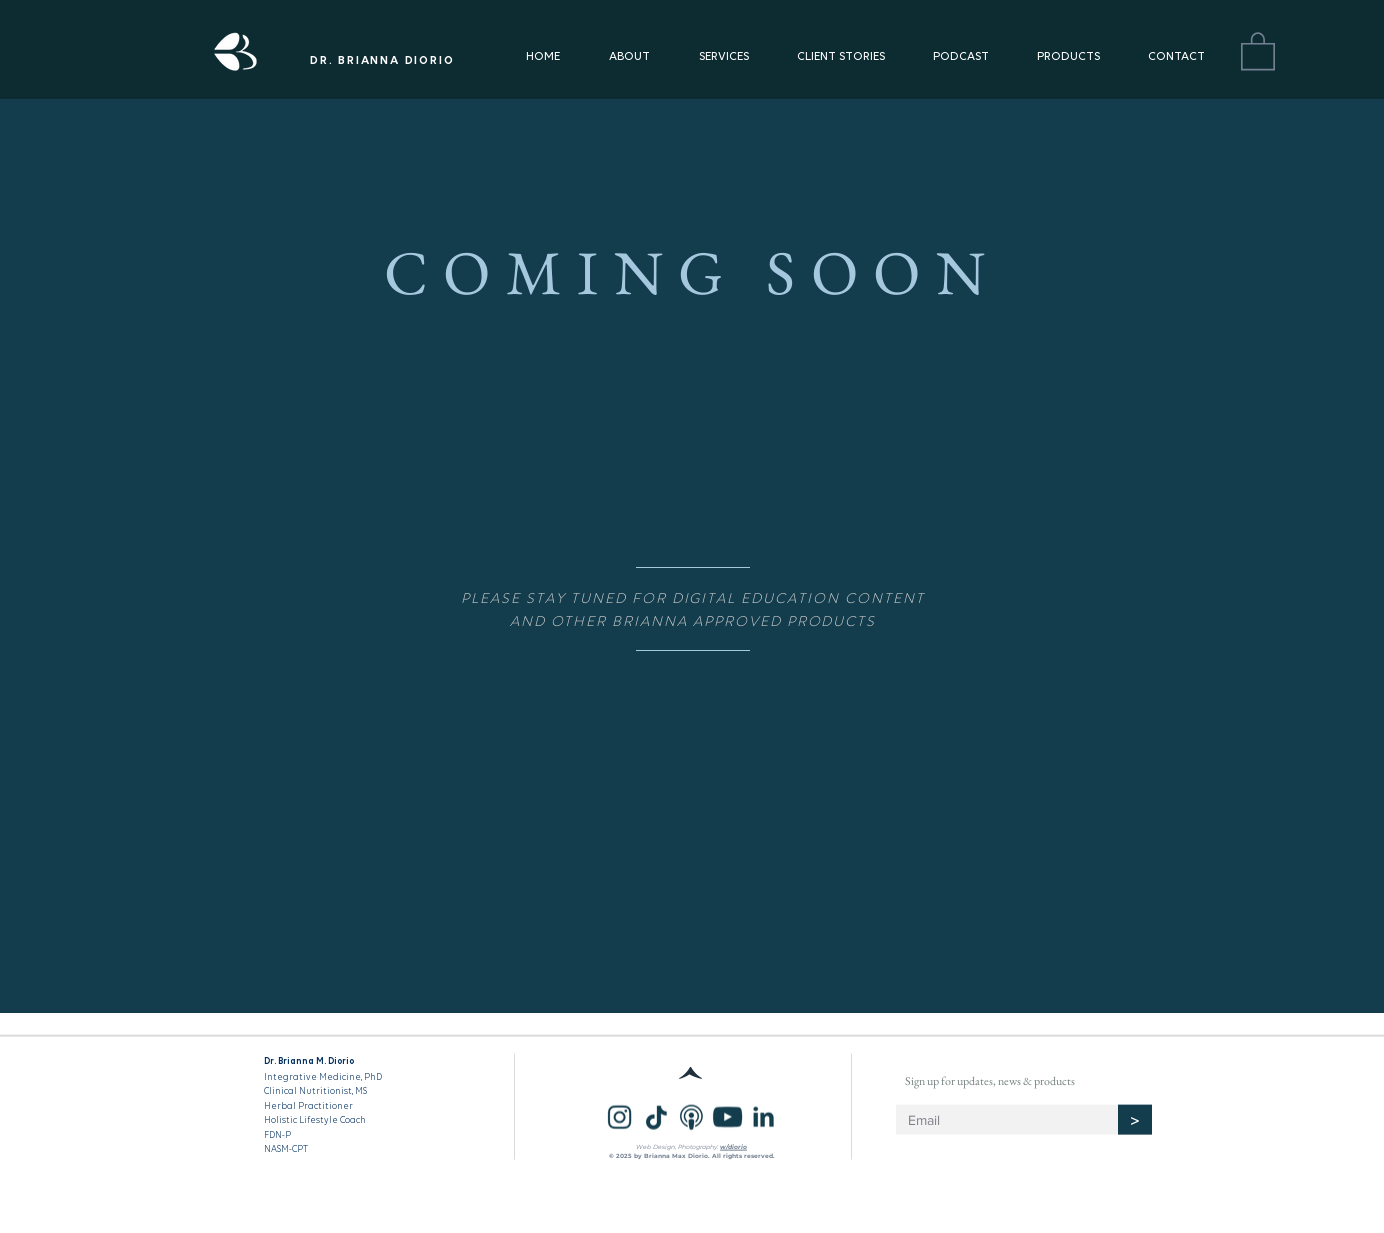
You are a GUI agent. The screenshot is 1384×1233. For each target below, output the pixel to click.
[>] (1135, 1120)
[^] (692, 1073)
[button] (1258, 50)
